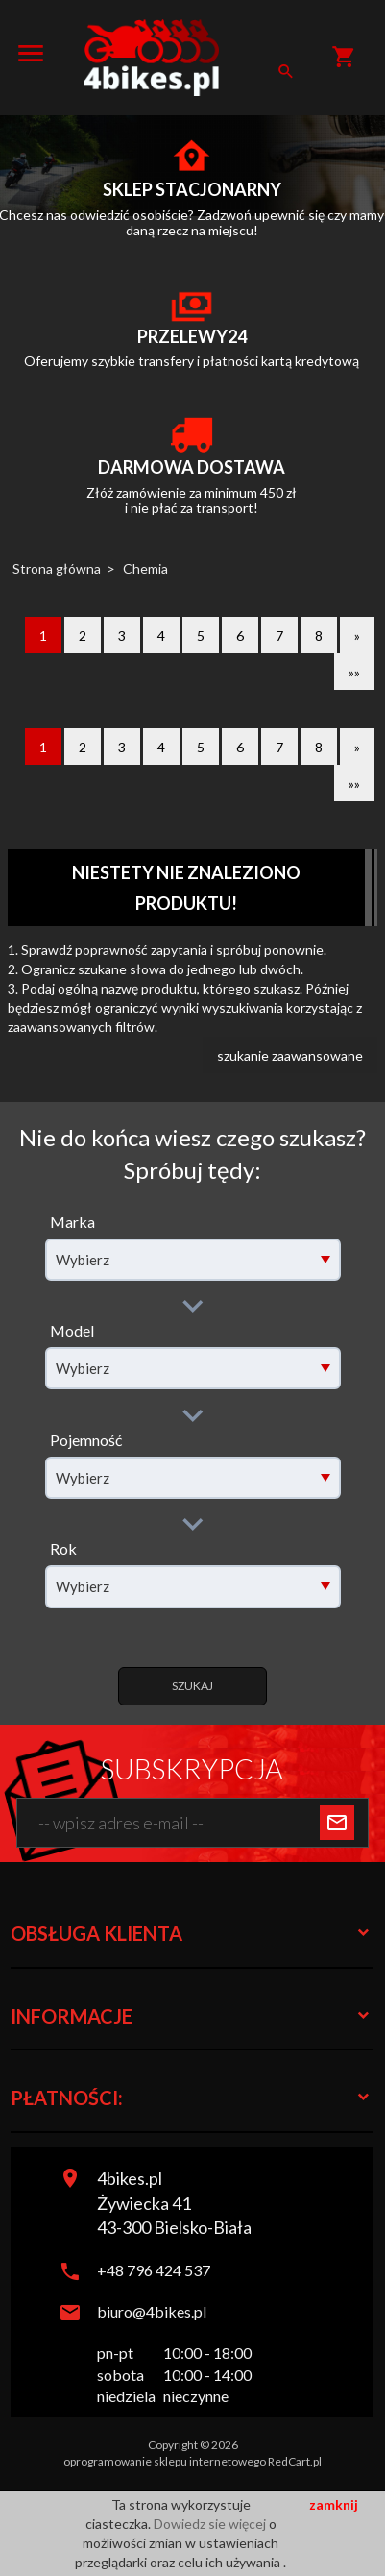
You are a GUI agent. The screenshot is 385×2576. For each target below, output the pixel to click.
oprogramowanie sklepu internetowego (164, 2461)
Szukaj (192, 1686)
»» (354, 672)
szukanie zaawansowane (290, 1055)
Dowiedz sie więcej (211, 2523)
